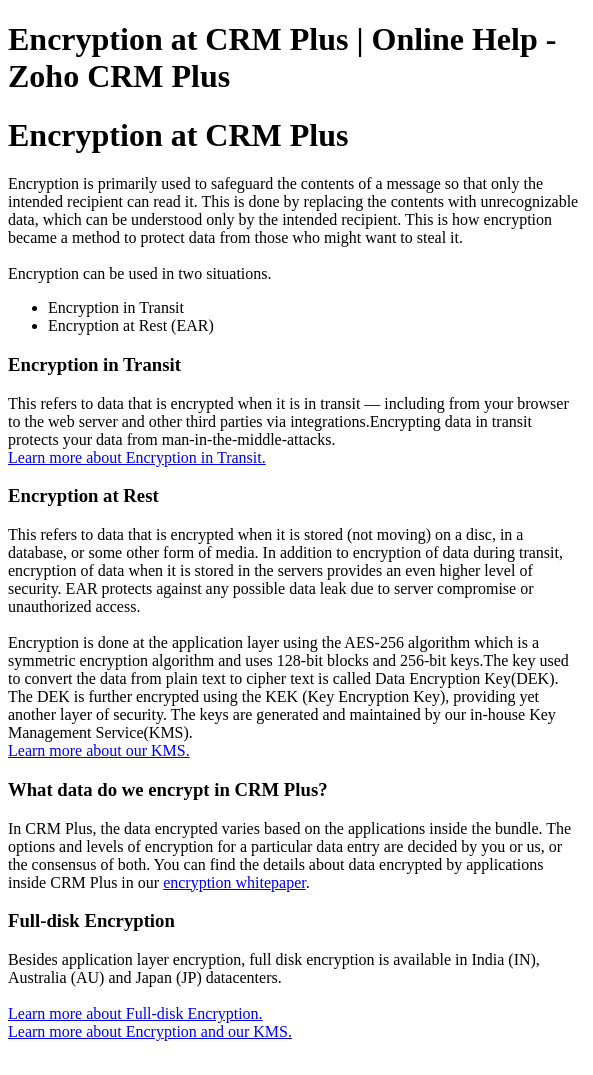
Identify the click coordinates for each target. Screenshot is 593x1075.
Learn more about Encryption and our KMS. (150, 1031)
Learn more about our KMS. (99, 750)
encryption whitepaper (234, 882)
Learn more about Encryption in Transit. (137, 457)
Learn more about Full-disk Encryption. (135, 1013)
